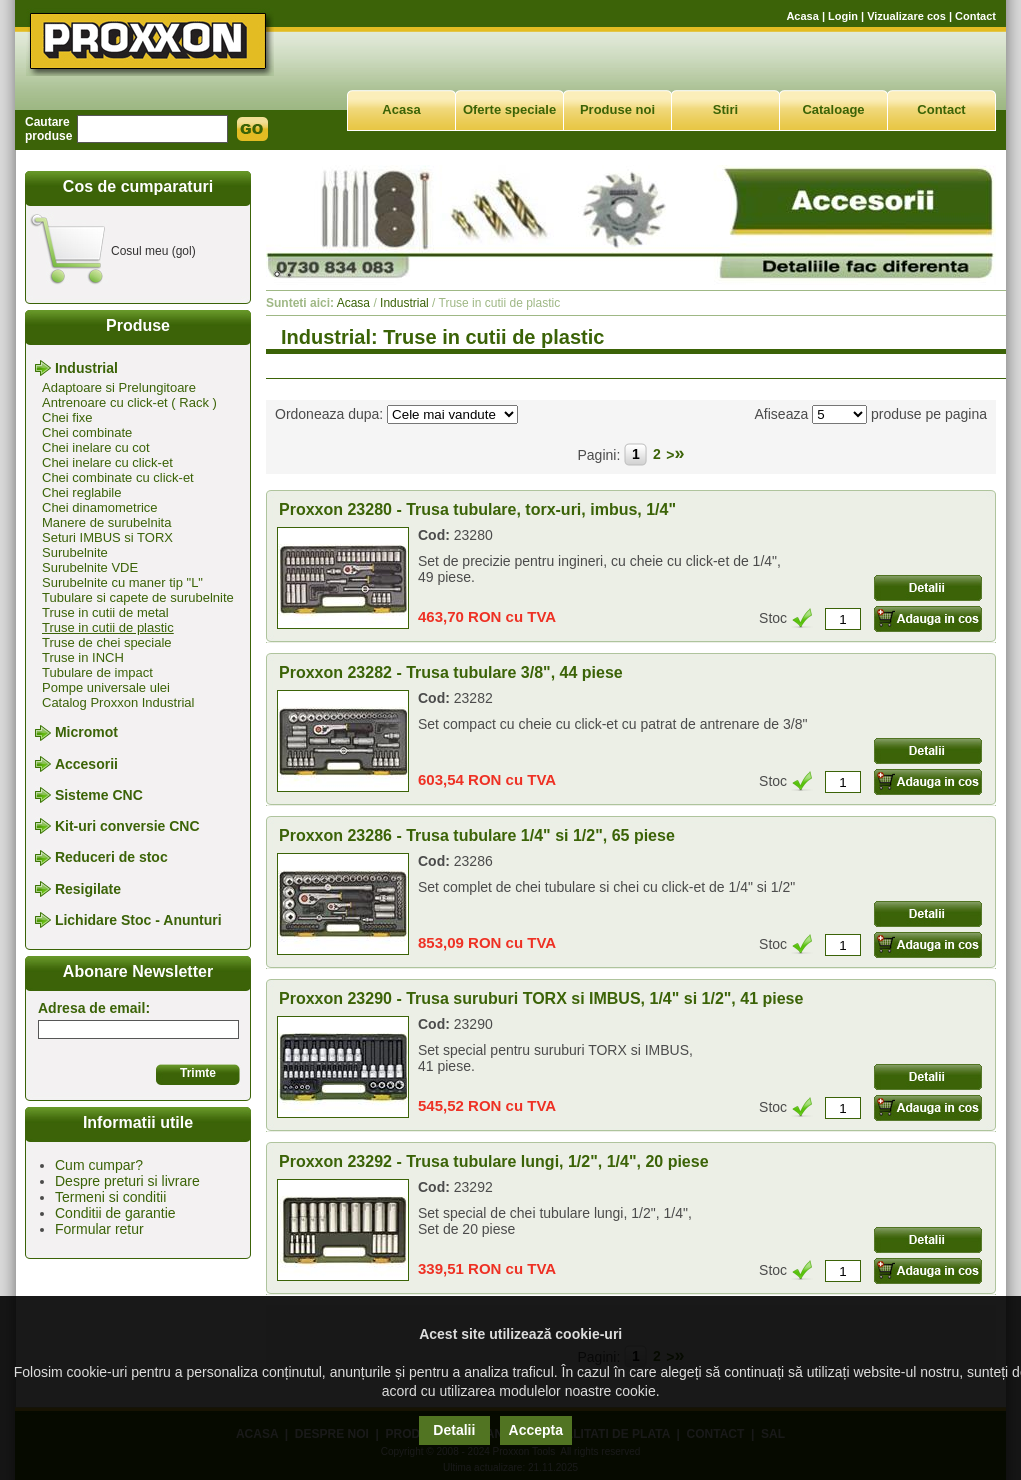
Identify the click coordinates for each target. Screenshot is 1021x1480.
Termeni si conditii (110, 1197)
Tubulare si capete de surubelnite (138, 597)
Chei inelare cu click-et (107, 462)
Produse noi (617, 109)
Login (843, 16)
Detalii (454, 1430)
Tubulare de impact (97, 672)
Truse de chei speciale (107, 642)
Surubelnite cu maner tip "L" (122, 582)
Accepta (536, 1430)
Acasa (802, 16)
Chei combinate (87, 432)
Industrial (86, 368)
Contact (975, 16)
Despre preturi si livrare (127, 1181)
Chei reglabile (82, 492)
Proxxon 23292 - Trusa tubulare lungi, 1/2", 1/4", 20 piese (494, 1161)
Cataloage (833, 109)
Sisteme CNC (99, 795)
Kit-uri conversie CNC (127, 826)
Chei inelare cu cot (96, 447)
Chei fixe (67, 417)
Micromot (86, 733)
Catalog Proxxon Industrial (118, 702)
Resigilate (88, 889)
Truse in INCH (83, 657)
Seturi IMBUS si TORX (107, 537)
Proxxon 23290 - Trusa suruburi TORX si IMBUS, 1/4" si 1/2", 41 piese (541, 998)
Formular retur (99, 1229)
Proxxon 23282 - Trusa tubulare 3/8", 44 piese (451, 672)
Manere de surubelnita (106, 522)
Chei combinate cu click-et (118, 477)
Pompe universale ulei (106, 687)
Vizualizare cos (906, 16)
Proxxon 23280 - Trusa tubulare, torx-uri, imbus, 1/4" (477, 509)
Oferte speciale (509, 109)
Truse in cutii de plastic (108, 627)
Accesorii (86, 764)
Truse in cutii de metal (105, 612)
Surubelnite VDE (90, 567)
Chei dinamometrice (100, 507)
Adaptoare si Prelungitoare (119, 387)
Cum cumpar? (99, 1165)
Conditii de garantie (115, 1213)
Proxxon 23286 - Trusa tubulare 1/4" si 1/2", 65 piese (477, 835)
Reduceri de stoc (111, 858)
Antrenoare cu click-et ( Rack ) (129, 402)
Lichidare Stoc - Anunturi (138, 920)
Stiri (725, 109)
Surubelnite (75, 552)
